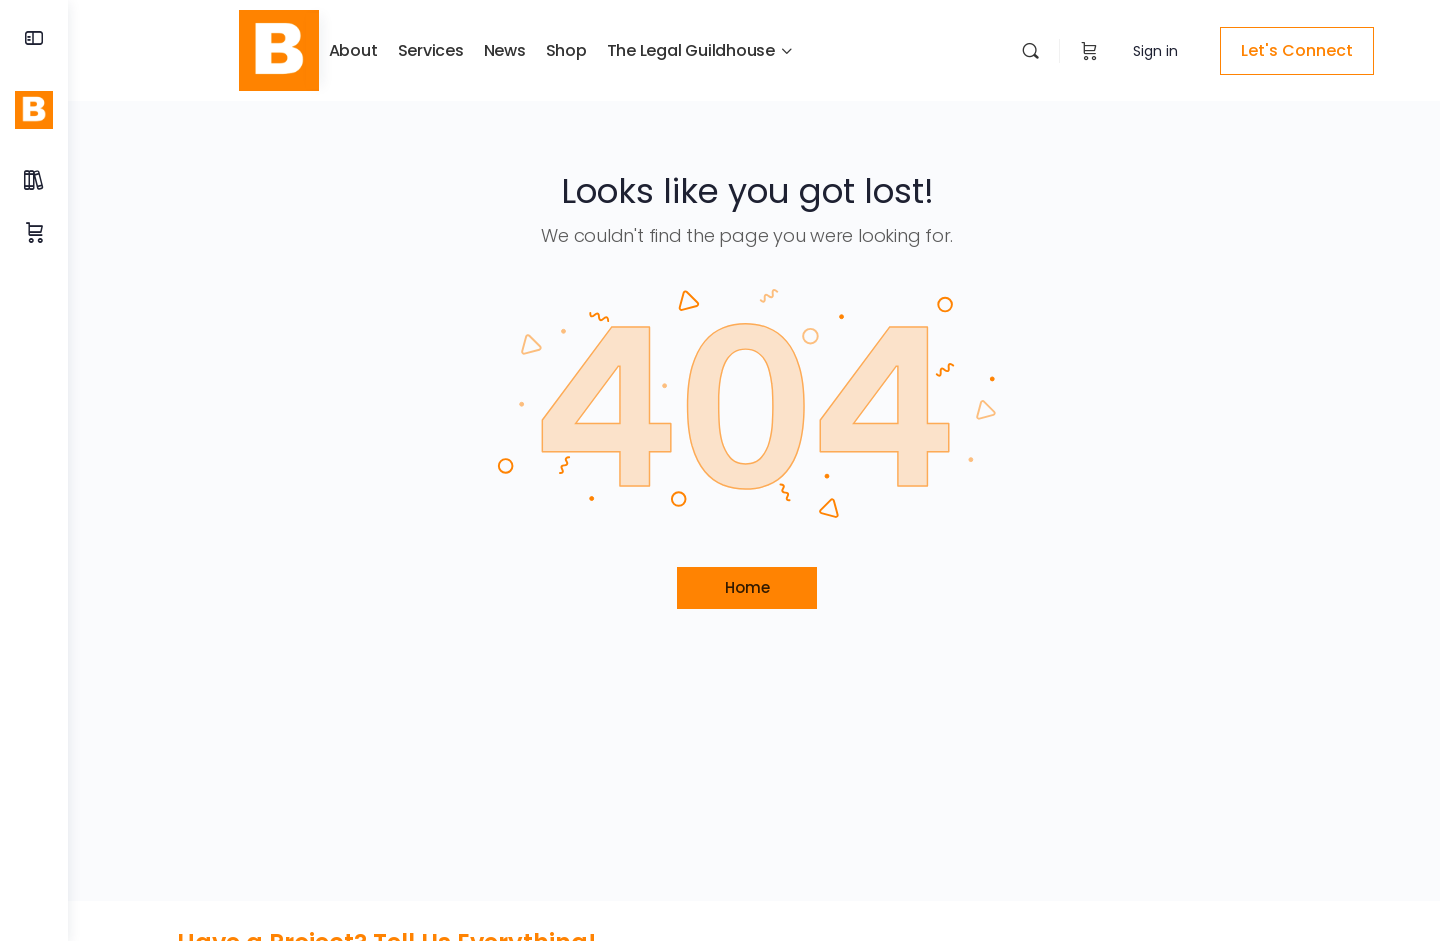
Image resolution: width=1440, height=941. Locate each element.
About (332, 50)
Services (410, 50)
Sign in (1134, 51)
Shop (545, 50)
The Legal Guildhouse (670, 50)
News (484, 50)
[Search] (1009, 50)
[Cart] (1068, 51)
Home (754, 587)
